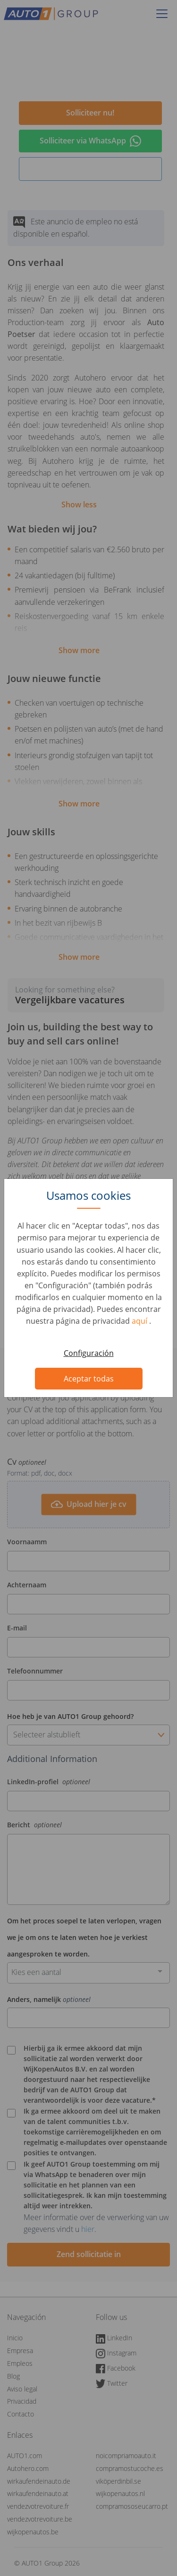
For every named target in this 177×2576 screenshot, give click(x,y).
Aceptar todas (89, 1378)
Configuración (89, 1353)
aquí (140, 1321)
